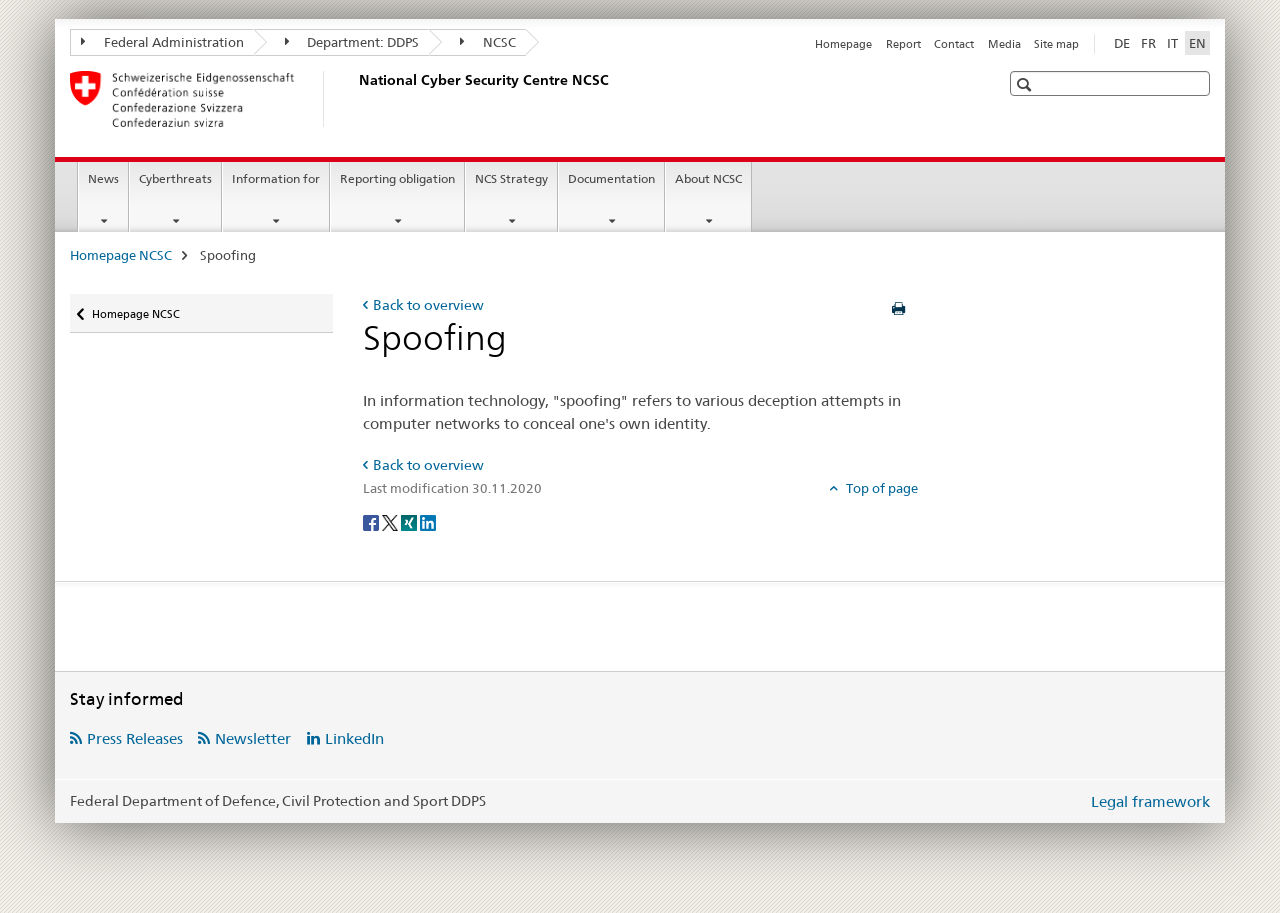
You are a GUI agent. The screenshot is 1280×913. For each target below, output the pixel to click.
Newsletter (253, 738)
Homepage (843, 44)
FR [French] (1148, 43)
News (103, 178)
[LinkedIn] (428, 522)
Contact (954, 44)
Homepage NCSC (121, 255)
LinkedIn (354, 738)
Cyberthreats (175, 178)
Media (1004, 44)
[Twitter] (391, 522)
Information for (276, 178)
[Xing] (410, 522)
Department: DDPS (352, 42)
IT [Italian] (1172, 43)
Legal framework (1150, 801)
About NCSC (708, 178)
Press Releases (135, 738)
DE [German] (1122, 43)
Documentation (611, 178)
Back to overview (428, 305)
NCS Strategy (511, 178)
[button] (1026, 84)
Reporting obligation (397, 178)
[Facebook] (372, 522)
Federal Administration (162, 42)
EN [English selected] (1197, 43)
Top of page (880, 488)
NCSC (488, 42)
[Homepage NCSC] (355, 99)
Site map (1056, 44)
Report (903, 44)
